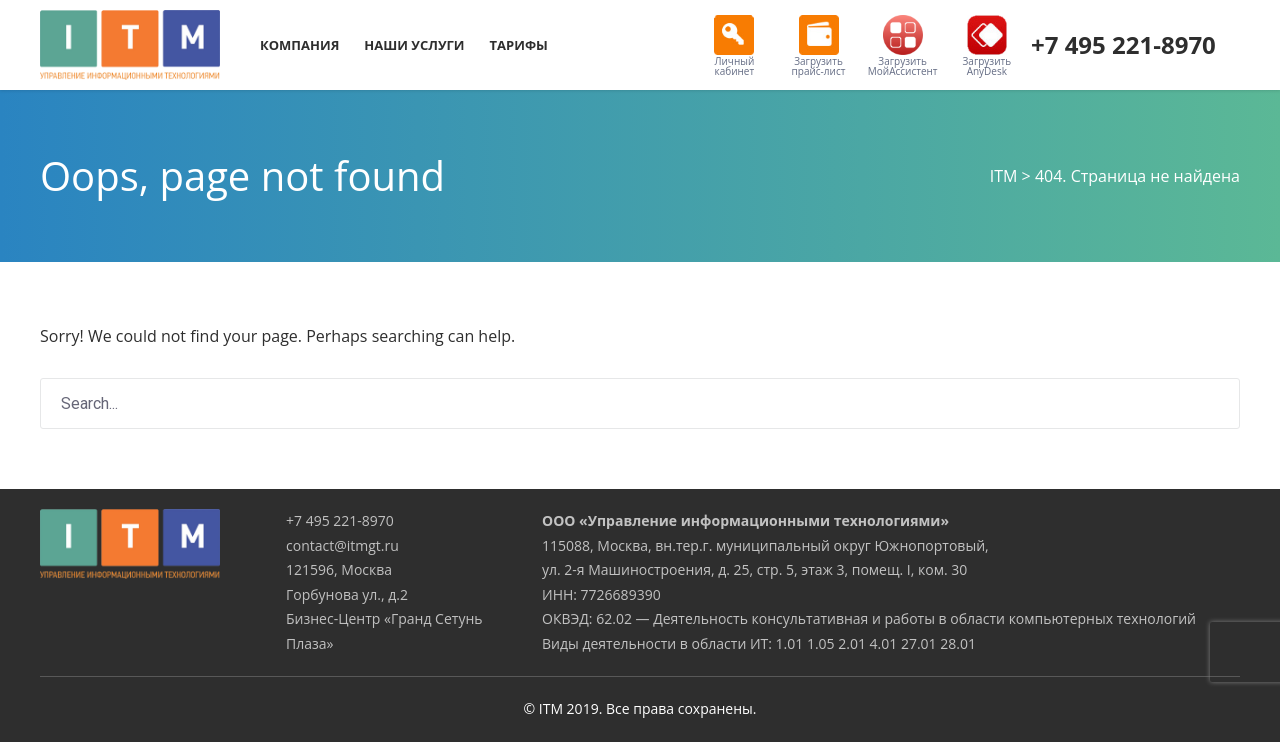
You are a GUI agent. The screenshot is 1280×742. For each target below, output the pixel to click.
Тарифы (519, 45)
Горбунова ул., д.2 (347, 594)
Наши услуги (414, 45)
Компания (299, 45)
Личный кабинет (734, 46)
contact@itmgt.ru (342, 545)
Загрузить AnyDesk (987, 46)
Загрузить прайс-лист (819, 46)
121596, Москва (339, 569)
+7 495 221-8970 (1123, 44)
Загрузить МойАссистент (903, 46)
